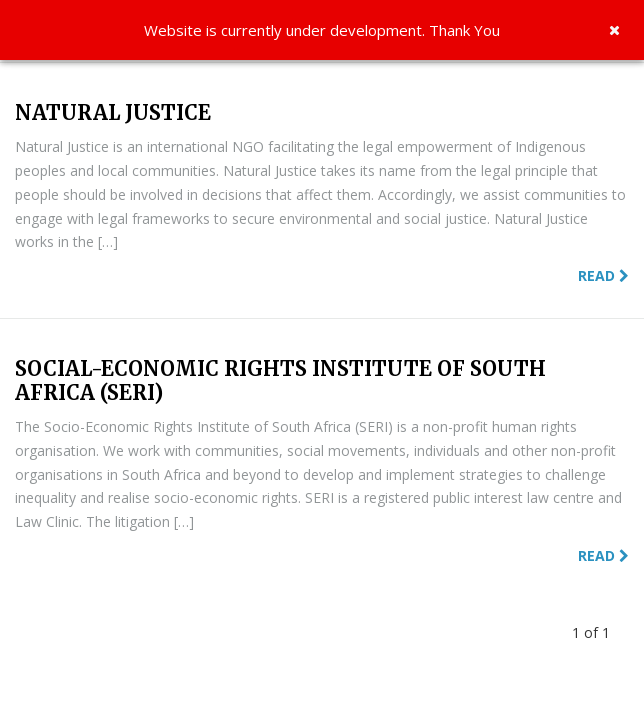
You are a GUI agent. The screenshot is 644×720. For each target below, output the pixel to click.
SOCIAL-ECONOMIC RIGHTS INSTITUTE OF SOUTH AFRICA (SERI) (280, 380)
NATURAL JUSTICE (113, 112)
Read (603, 275)
